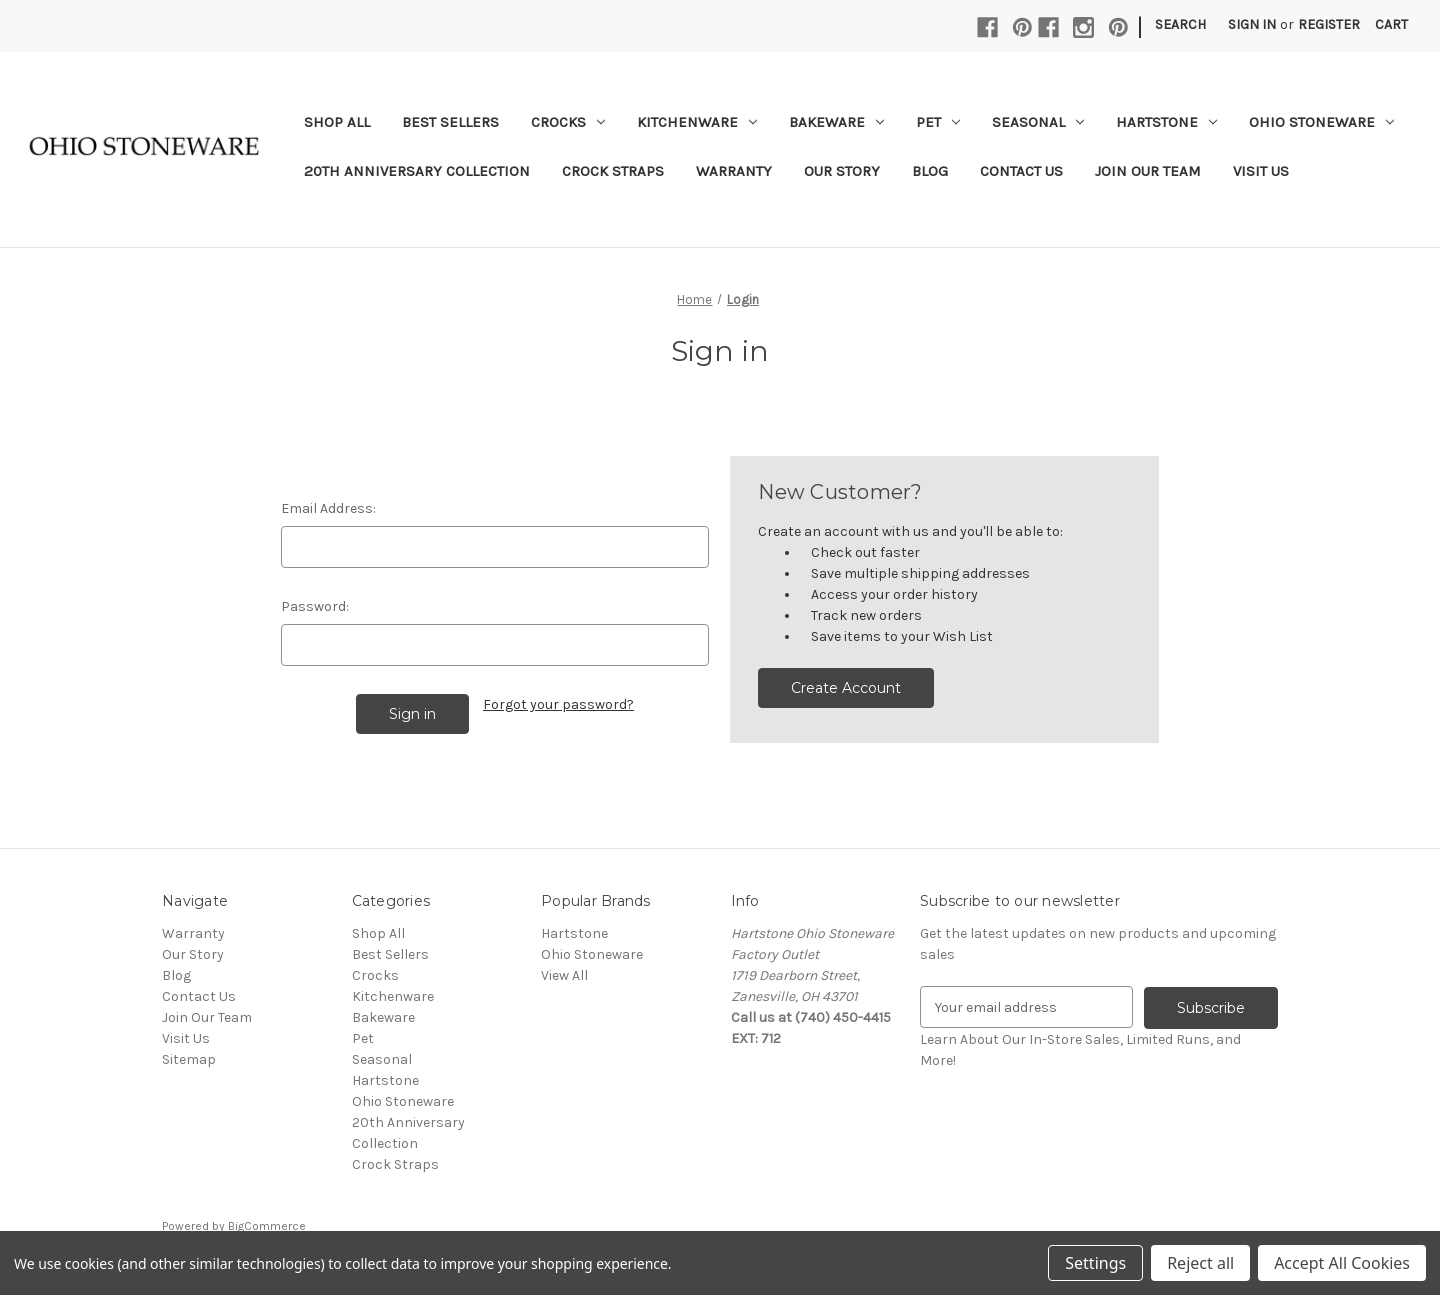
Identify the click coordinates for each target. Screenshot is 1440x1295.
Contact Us (1021, 171)
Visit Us (1261, 171)
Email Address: (328, 508)
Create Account (846, 688)
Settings (1095, 1263)
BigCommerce (267, 1226)
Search (1180, 24)
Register (1329, 24)
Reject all (1200, 1263)
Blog (930, 171)
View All (564, 975)
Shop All (337, 122)
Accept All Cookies (1342, 1263)
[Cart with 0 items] (1391, 24)
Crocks (568, 122)
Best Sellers (450, 122)
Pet (938, 122)
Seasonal (1038, 122)
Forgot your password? (558, 704)
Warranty (734, 171)
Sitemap (189, 1059)
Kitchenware (697, 122)
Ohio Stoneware (1321, 122)
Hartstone (1166, 122)
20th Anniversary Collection (417, 171)
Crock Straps (613, 171)
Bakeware (836, 122)
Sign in (1252, 24)
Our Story (842, 171)
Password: (315, 606)
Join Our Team (1148, 171)
